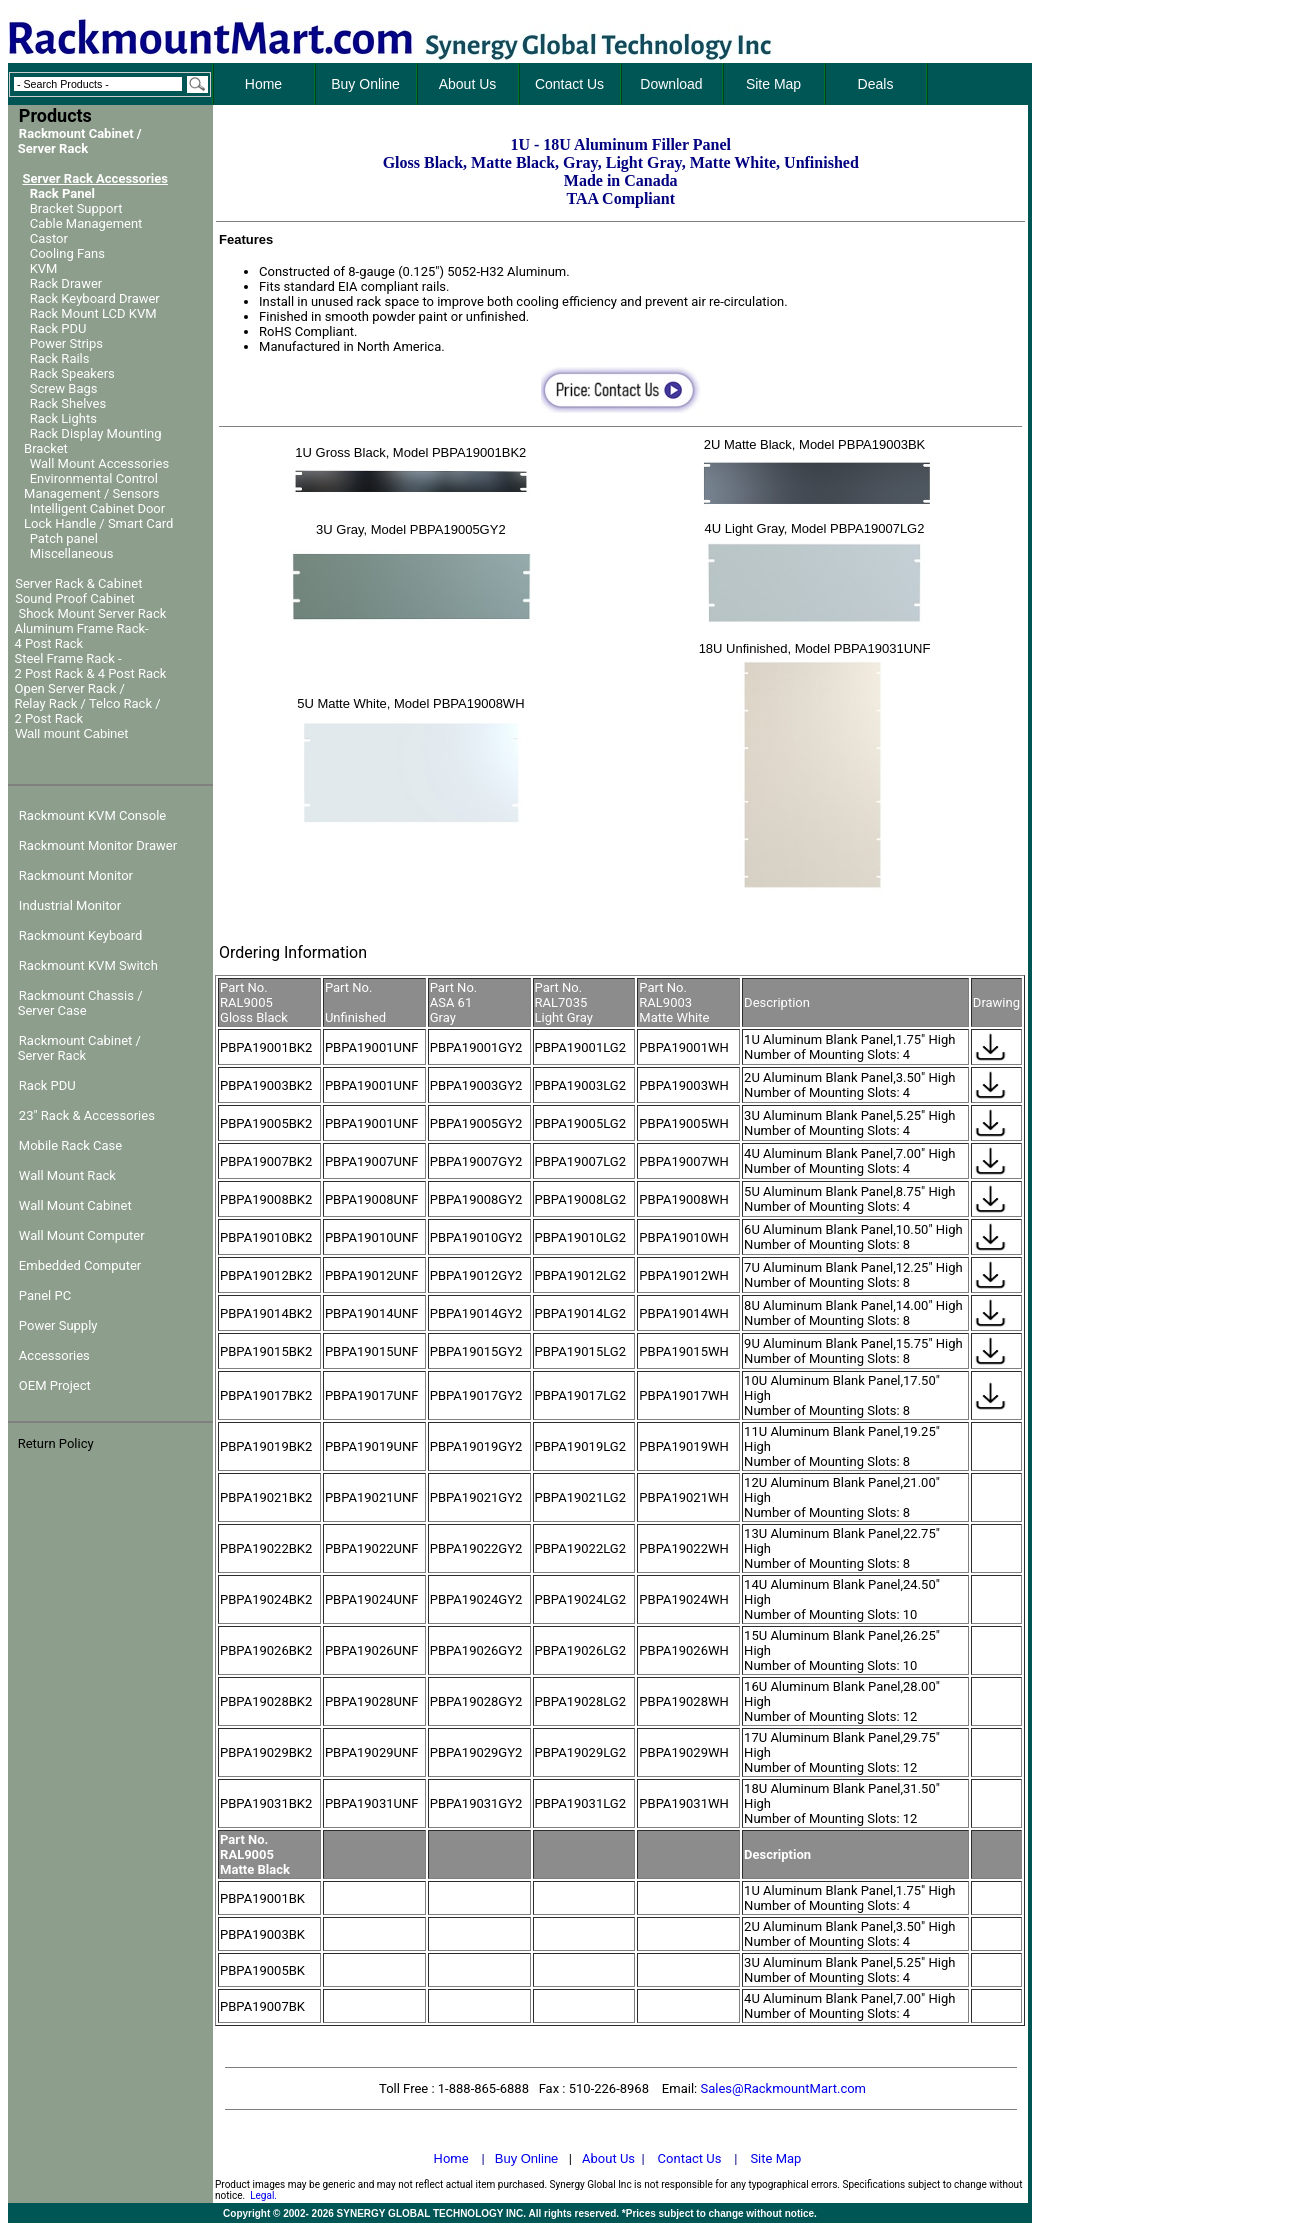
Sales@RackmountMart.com (783, 2088)
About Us (608, 2158)
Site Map (775, 2158)
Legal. (263, 2195)
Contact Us (690, 2158)
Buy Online (527, 2158)
